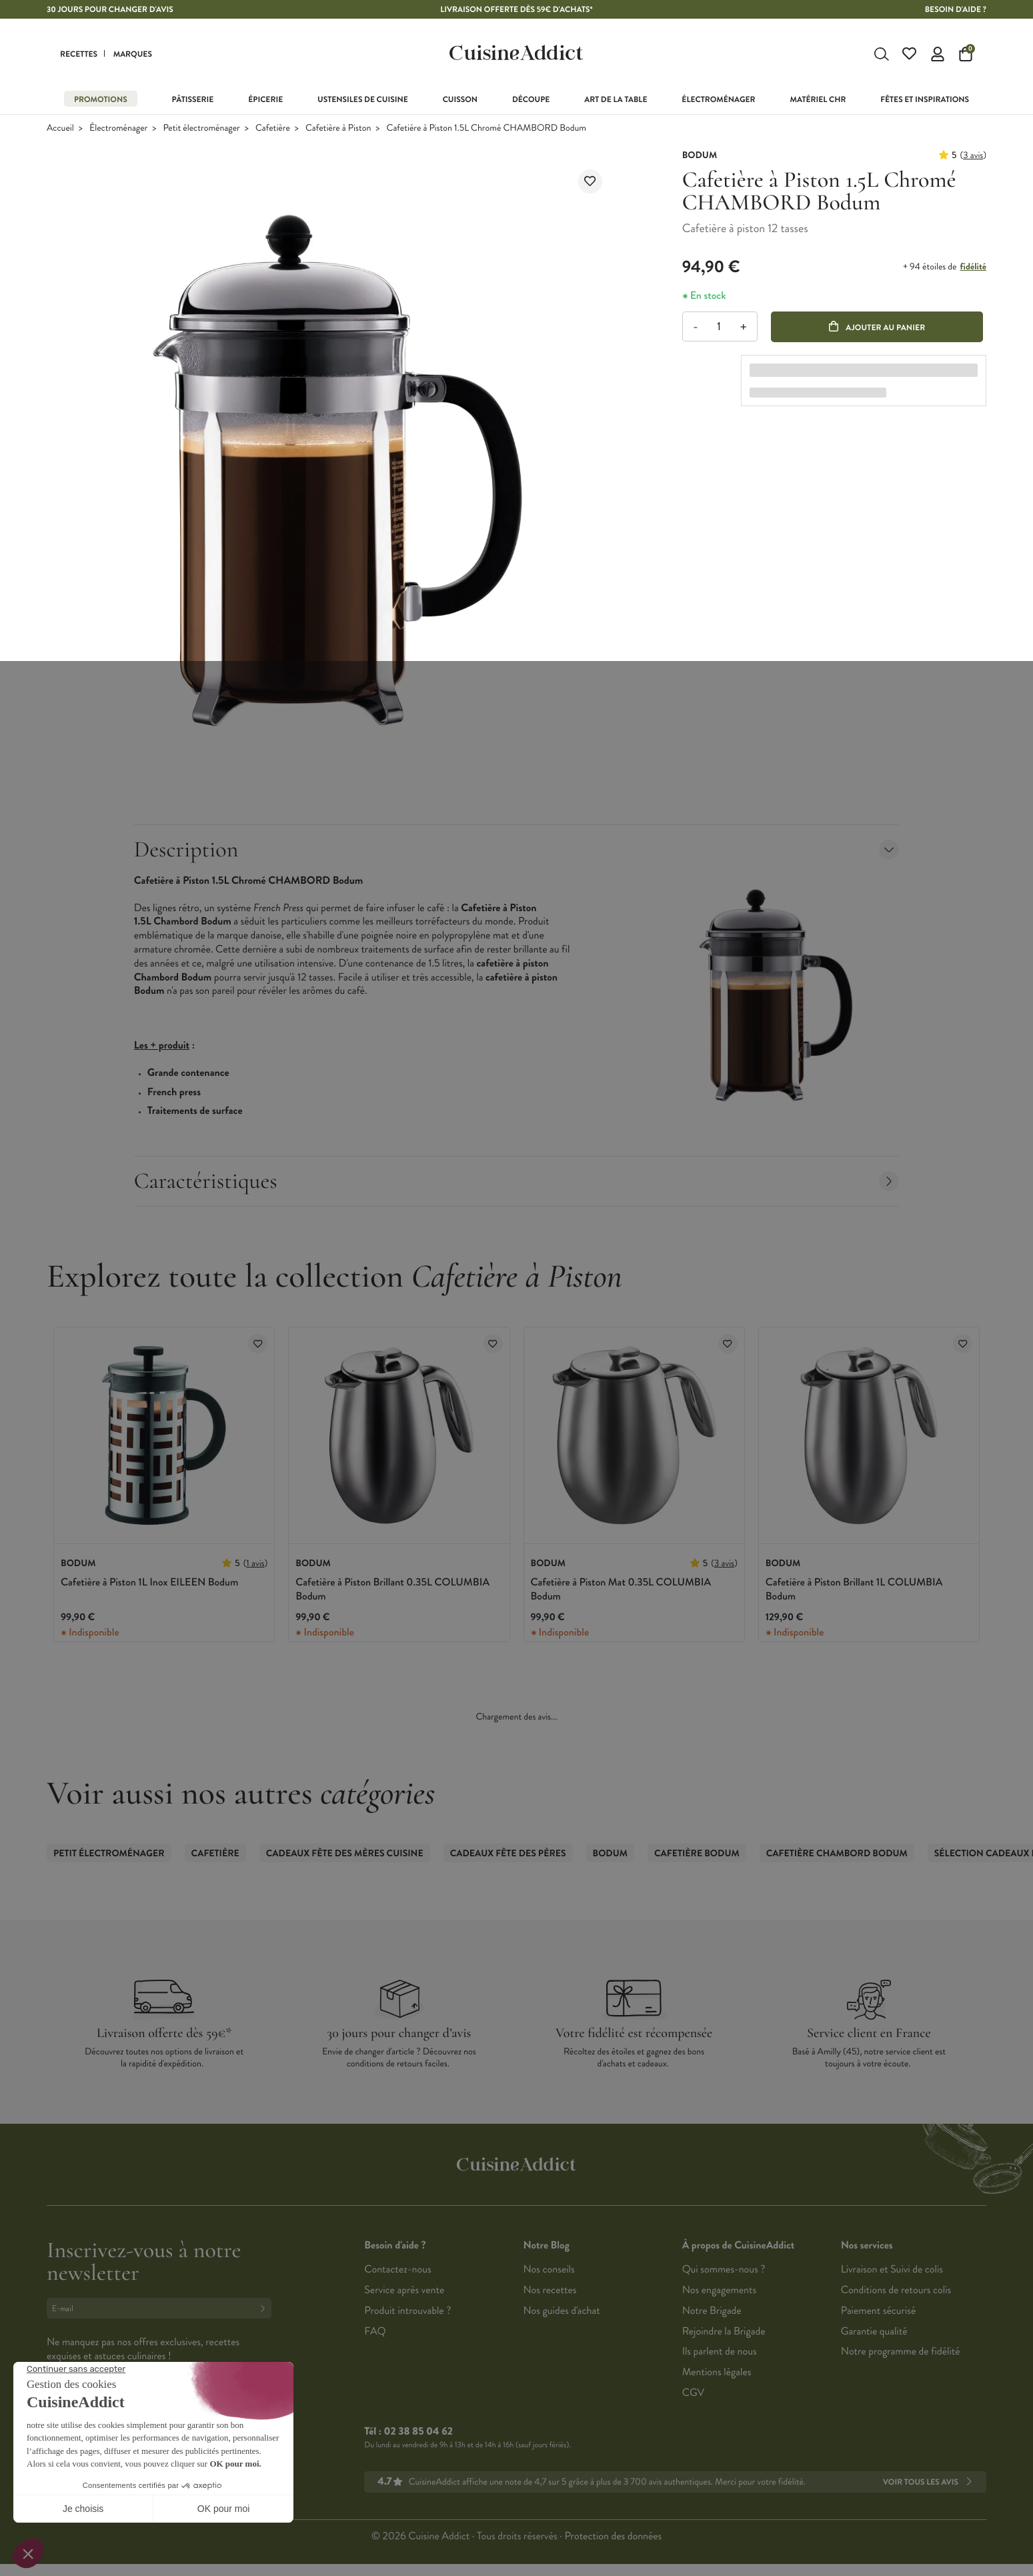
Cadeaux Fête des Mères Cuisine (344, 1855)
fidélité (973, 268)
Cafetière (272, 129)
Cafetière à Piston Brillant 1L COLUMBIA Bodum (854, 1591)
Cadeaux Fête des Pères (508, 1855)
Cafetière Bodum (697, 1855)
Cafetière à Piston (338, 129)
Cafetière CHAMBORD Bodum (837, 1855)
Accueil (60, 129)
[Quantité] (719, 328)
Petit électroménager (201, 129)
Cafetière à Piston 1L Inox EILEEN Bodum (149, 1584)
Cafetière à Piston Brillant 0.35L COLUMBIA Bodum (392, 1591)
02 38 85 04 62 (418, 2433)
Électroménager (118, 129)
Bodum (610, 1855)
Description (517, 850)
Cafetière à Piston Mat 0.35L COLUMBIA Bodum (621, 1591)
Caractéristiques (517, 1182)
